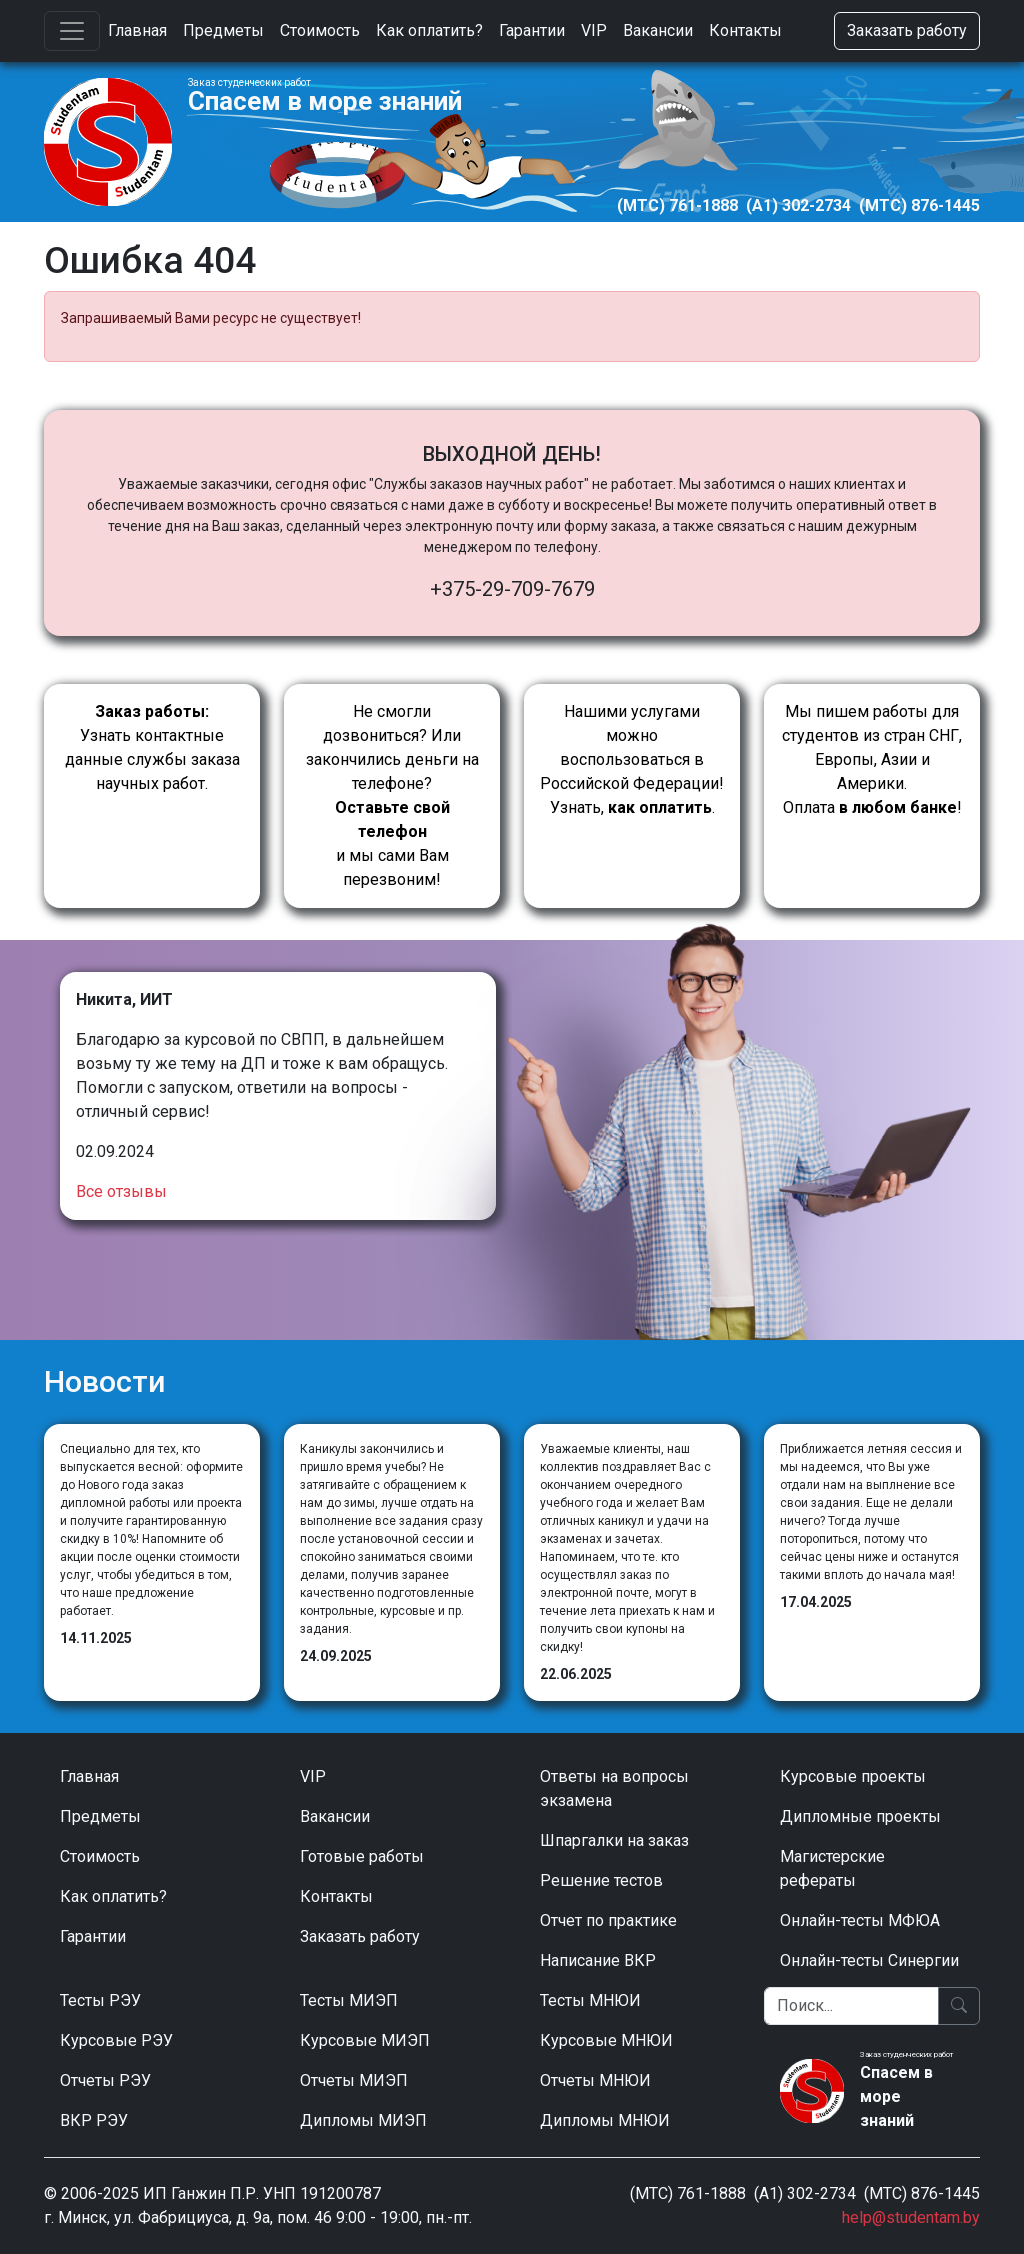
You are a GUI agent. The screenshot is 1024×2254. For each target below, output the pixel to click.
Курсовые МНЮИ (606, 2040)
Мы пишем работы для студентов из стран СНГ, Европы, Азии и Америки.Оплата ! (872, 759)
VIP (594, 30)
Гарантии (532, 30)
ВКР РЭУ (94, 2120)
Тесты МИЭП (349, 2000)
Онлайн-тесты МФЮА (860, 1920)
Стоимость (320, 30)
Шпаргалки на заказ (614, 1840)
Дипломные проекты (860, 1816)
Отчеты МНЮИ (595, 2080)
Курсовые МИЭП (365, 2040)
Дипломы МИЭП (363, 2120)
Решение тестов (601, 1880)
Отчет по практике (608, 1920)
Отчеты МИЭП (354, 2080)
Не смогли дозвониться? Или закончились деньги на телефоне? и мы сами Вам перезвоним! (392, 795)
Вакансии (658, 30)
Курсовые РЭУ (116, 2040)
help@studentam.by (911, 2217)
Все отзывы (121, 1191)
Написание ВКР (598, 1960)
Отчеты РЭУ (105, 2080)
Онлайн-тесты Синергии (869, 1960)
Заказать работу (907, 30)
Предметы (223, 30)
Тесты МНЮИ (590, 2000)
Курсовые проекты (853, 1776)
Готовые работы (362, 1856)
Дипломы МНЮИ (605, 2120)
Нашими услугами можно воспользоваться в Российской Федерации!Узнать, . (632, 759)
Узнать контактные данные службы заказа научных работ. (152, 747)
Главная (137, 30)
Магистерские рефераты (832, 1868)
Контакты (745, 30)
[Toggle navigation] (72, 31)
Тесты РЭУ (100, 2000)
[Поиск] (851, 2006)
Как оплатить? (429, 30)
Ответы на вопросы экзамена (614, 1788)
